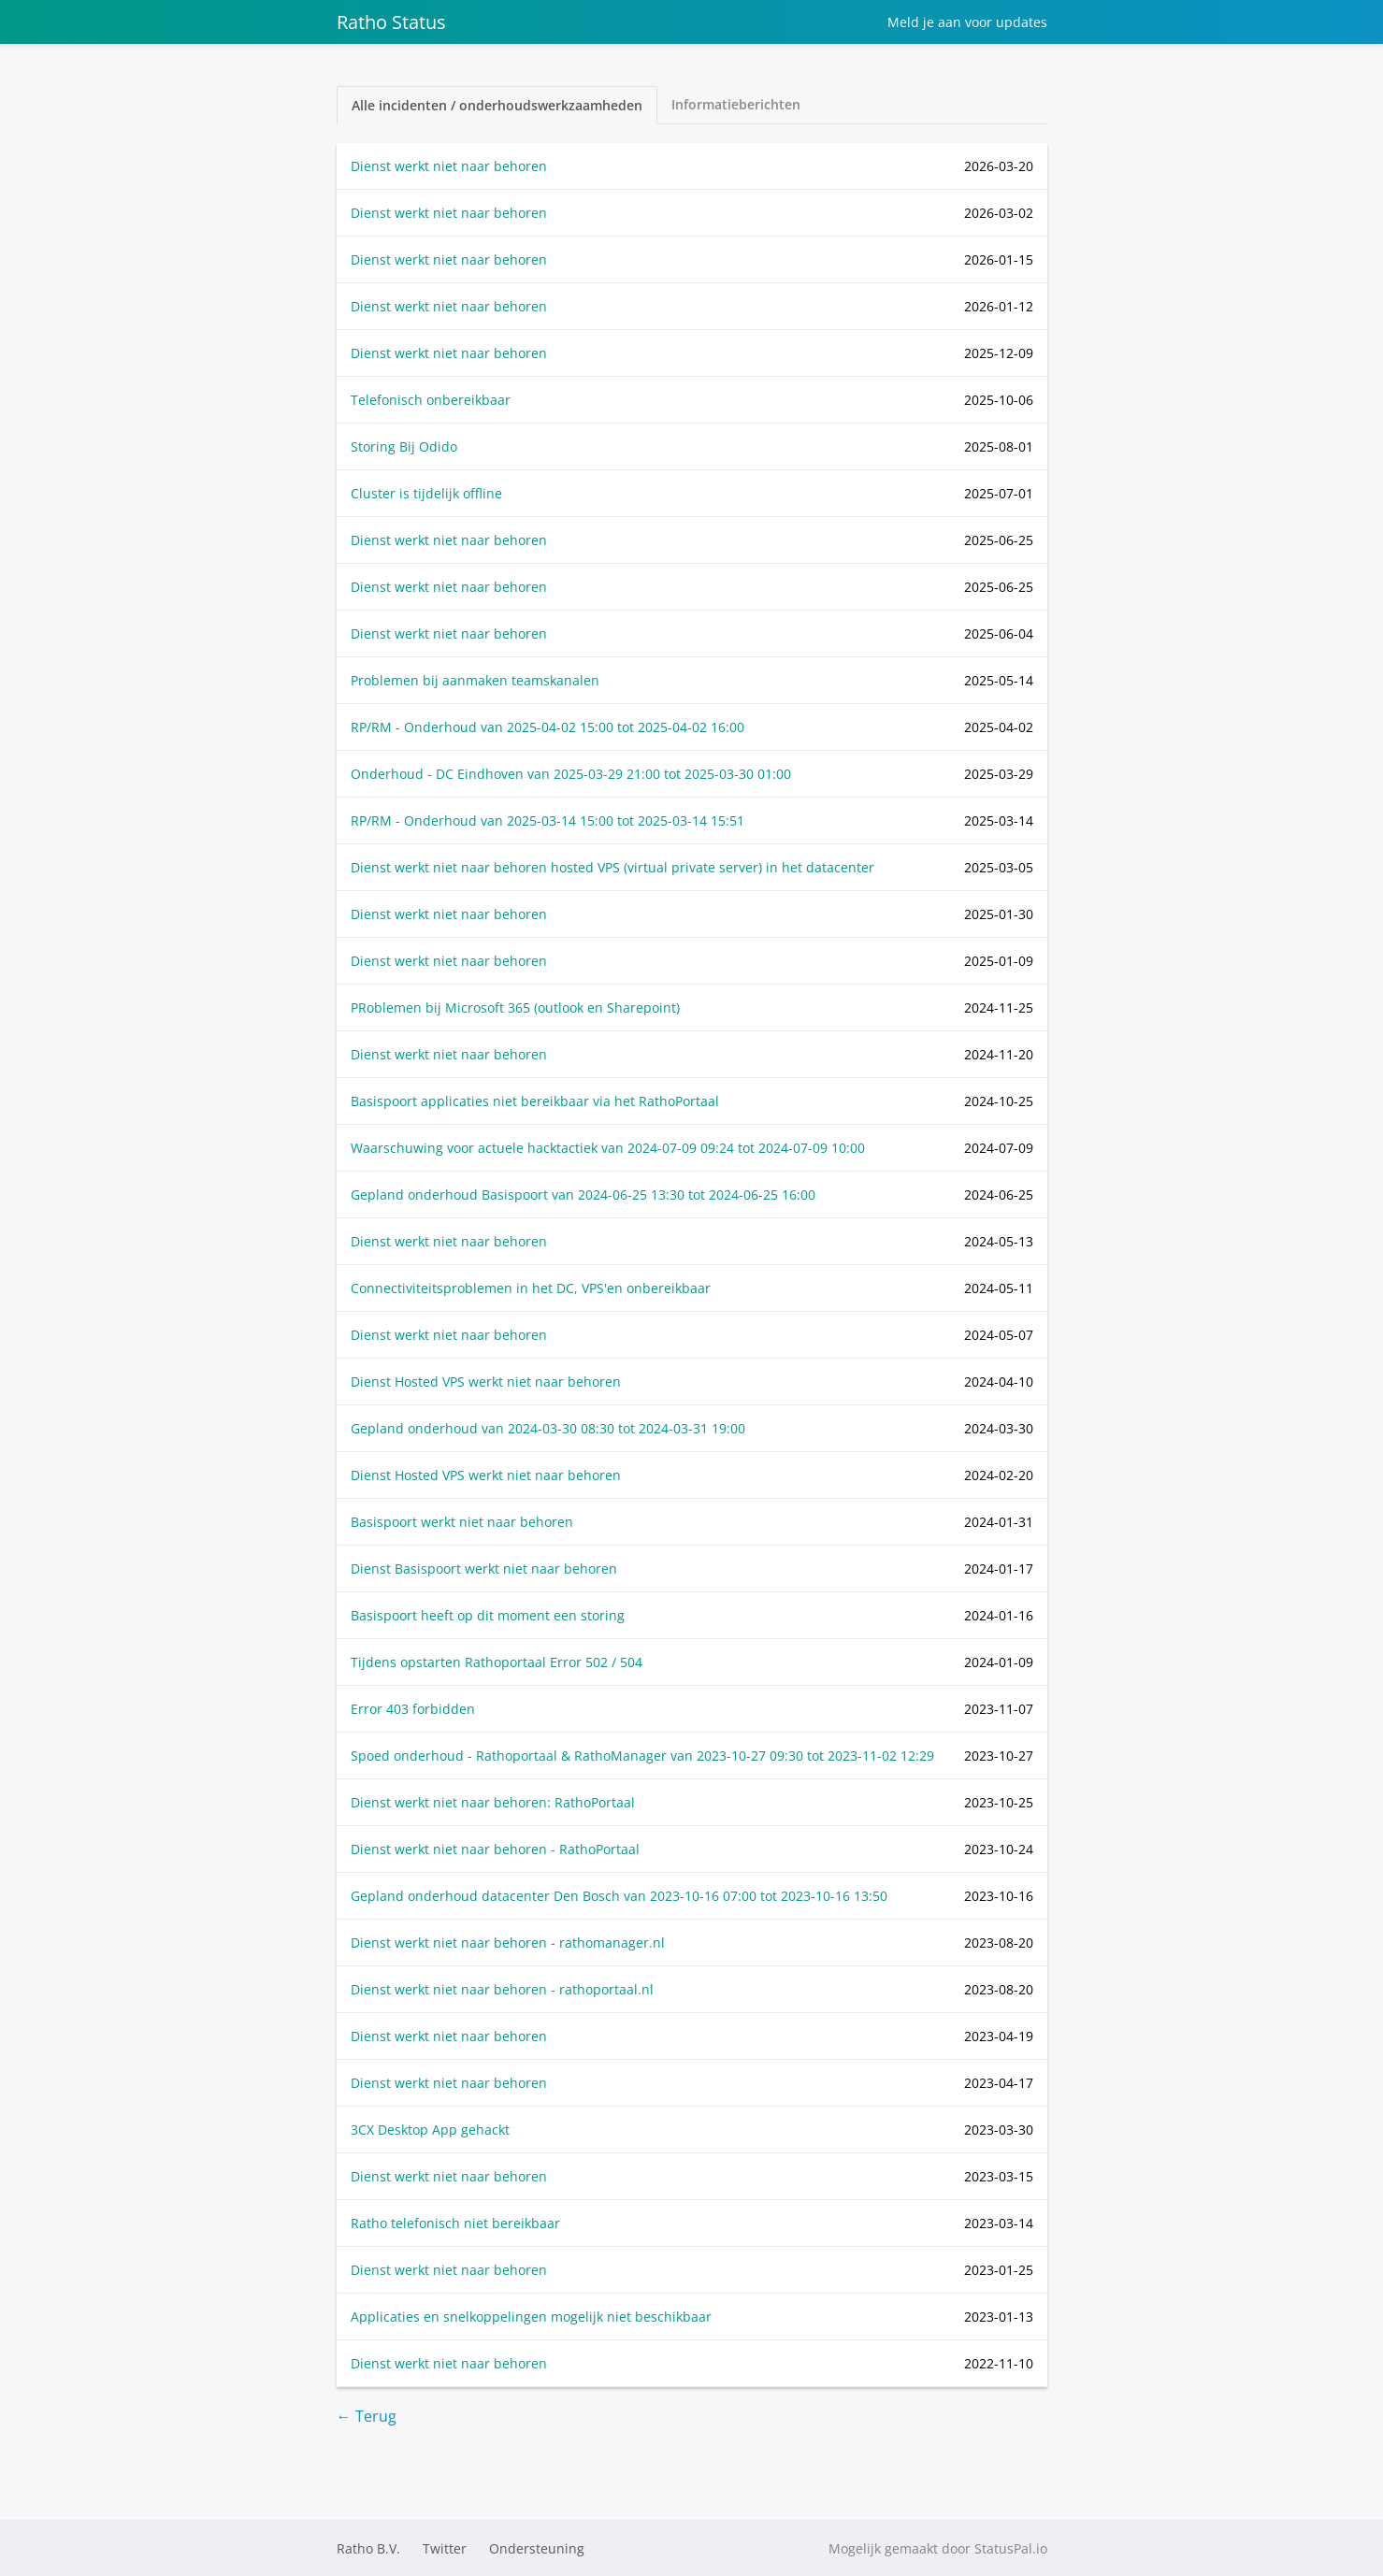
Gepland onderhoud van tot (548, 1428)
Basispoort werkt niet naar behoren (462, 1522)
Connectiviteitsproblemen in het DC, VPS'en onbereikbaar (531, 1288)
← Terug (366, 2416)
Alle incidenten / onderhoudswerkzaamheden (497, 105)
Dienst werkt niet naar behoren (449, 166)
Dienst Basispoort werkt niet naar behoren (484, 1568)
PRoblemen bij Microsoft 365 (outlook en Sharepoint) (515, 1007)
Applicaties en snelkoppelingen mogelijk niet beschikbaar (531, 2316)
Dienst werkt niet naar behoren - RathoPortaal (495, 1849)
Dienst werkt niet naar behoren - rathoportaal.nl (502, 1989)
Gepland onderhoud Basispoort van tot (583, 1194)
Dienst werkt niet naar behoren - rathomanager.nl (508, 1942)
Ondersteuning (536, 2548)
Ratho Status (391, 22)
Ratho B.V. (368, 2548)
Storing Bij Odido (404, 446)
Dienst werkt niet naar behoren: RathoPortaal (493, 1802)
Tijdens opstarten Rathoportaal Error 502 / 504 (496, 1662)
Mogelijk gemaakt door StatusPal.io (937, 2548)
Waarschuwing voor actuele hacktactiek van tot (608, 1148)
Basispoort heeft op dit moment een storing (488, 1615)
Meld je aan (967, 22)
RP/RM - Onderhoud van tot (547, 727)
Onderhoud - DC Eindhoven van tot (571, 774)
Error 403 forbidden (413, 1709)
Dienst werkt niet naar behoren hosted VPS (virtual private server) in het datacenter (612, 867)
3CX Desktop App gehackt (430, 2129)
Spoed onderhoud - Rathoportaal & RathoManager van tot (642, 1755)
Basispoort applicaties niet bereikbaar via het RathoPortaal (535, 1101)
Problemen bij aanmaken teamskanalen (475, 680)
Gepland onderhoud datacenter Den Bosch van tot (619, 1896)
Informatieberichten (735, 104)
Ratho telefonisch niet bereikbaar (455, 2223)
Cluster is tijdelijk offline (426, 493)
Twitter (445, 2548)
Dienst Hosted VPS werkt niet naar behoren (486, 1381)
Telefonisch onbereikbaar (431, 400)
